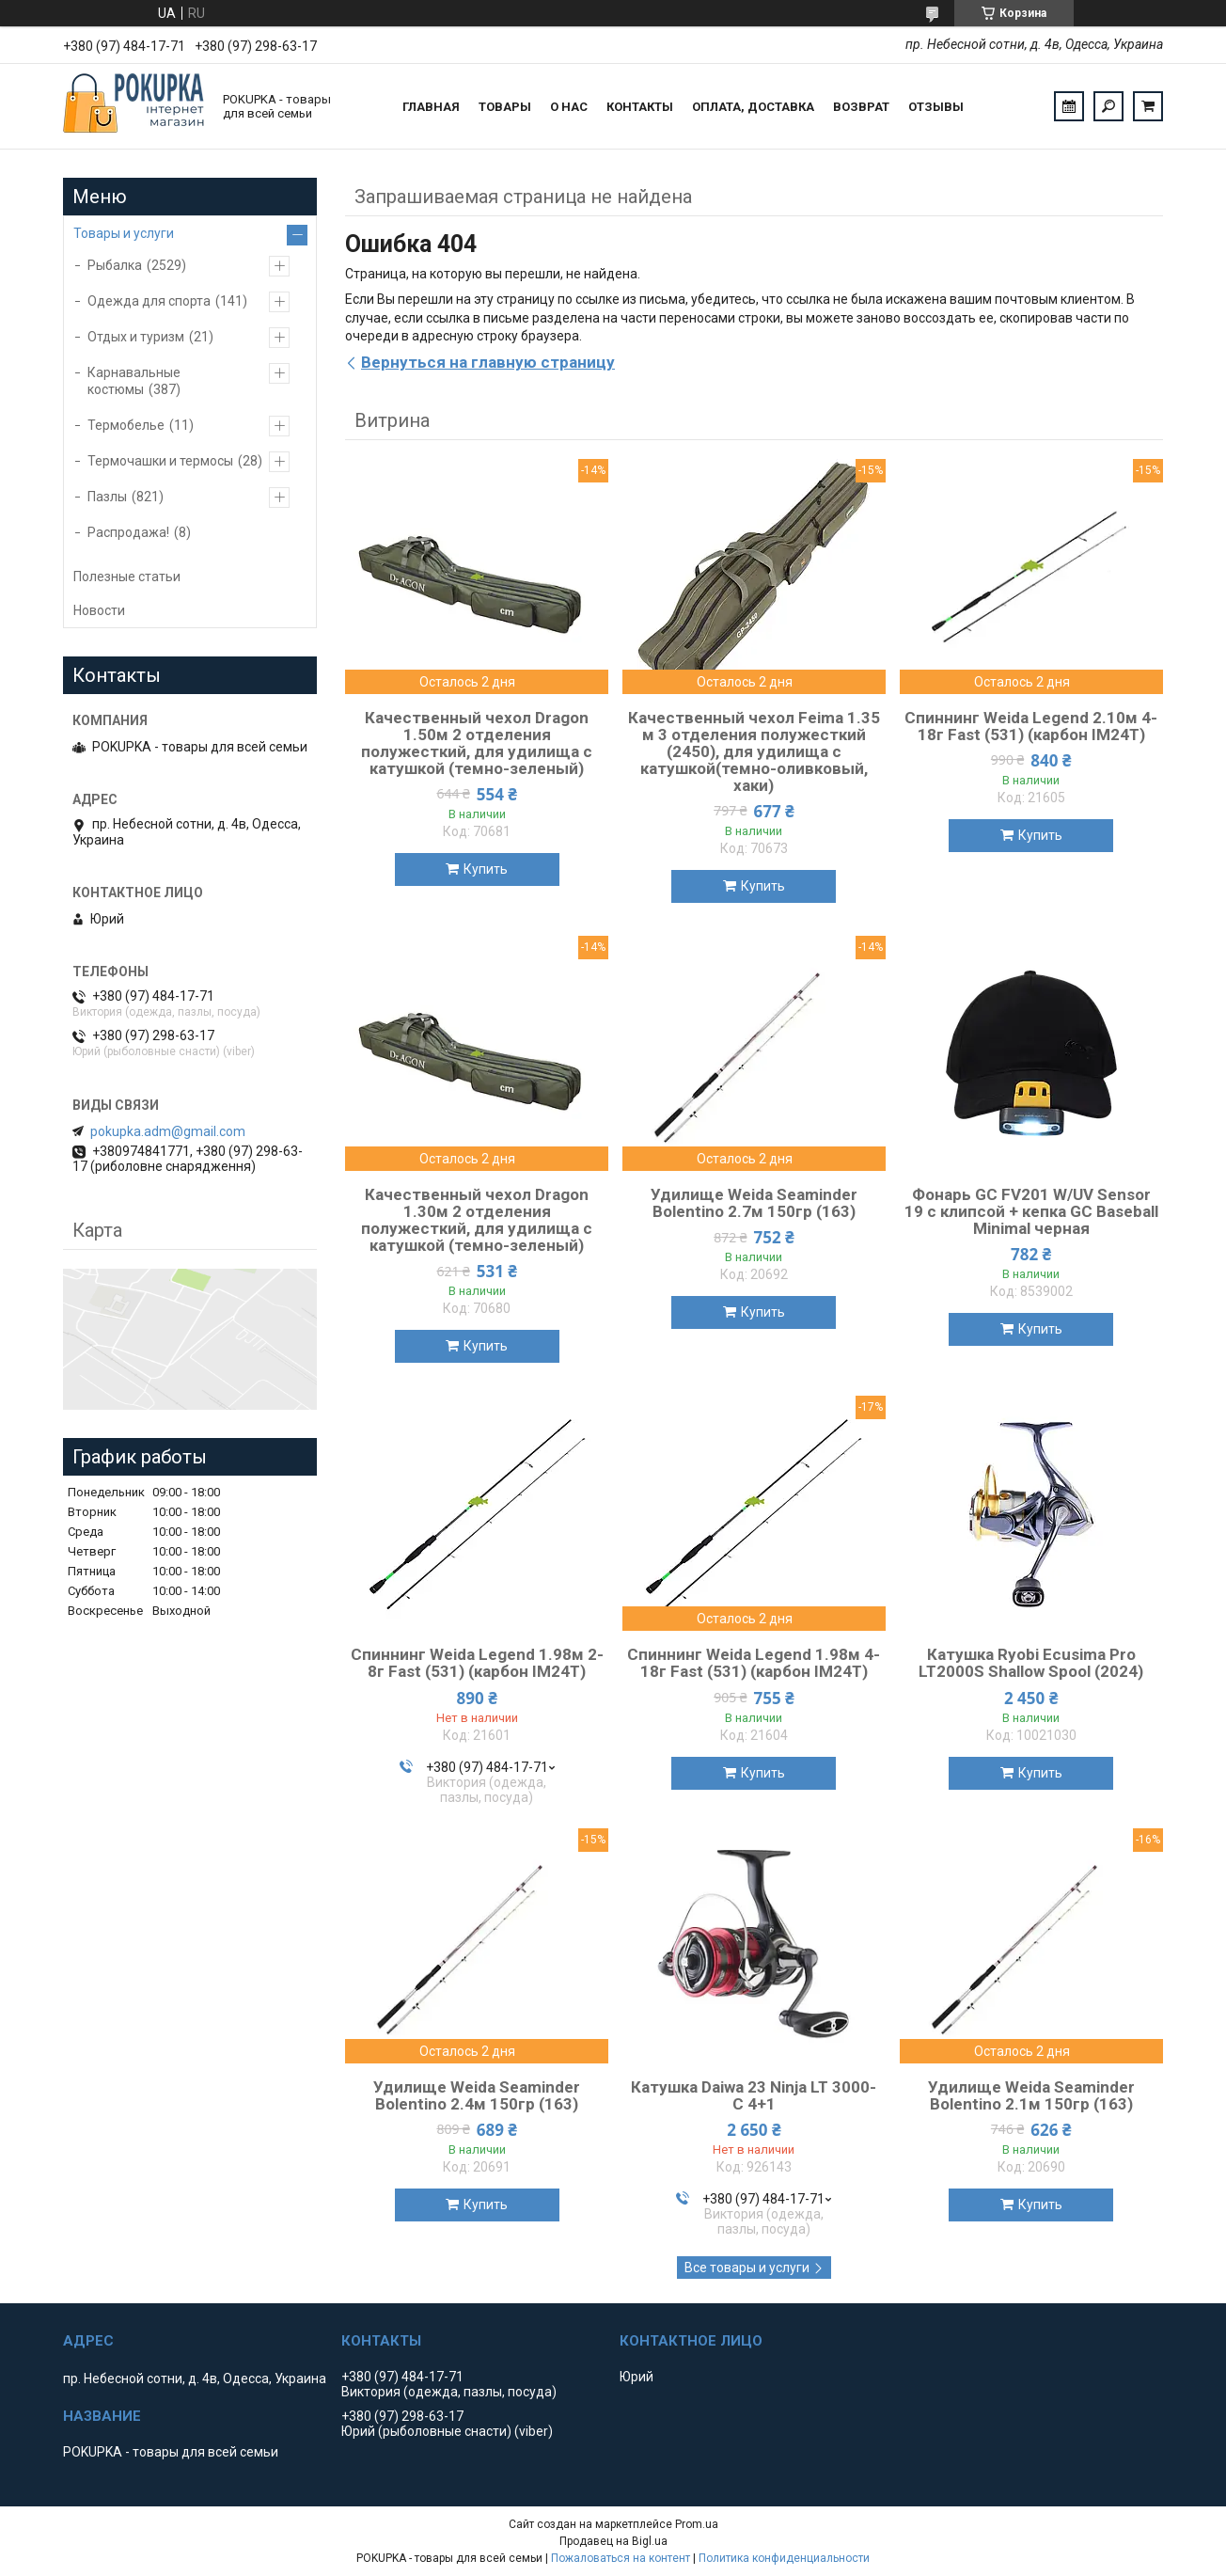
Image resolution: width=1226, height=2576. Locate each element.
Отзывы (936, 107)
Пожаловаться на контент (620, 2558)
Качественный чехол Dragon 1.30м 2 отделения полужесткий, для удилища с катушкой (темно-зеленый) (476, 1220)
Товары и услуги (123, 233)
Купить (486, 869)
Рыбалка (114, 265)
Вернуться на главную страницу (488, 362)
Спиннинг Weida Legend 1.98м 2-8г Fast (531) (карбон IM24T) (477, 1663)
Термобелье (126, 425)
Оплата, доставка (753, 107)
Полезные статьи (127, 576)
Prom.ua (696, 2524)
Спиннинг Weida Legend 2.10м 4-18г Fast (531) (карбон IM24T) (1030, 726)
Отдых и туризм (135, 336)
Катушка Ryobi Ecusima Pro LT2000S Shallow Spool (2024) (1031, 1663)
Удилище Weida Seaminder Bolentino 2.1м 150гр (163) (1031, 2095)
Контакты (639, 107)
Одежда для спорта (149, 300)
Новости (99, 610)
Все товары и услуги (746, 2267)
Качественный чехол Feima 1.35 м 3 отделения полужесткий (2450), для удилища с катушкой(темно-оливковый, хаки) (754, 751)
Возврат (861, 107)
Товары (505, 107)
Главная (431, 107)
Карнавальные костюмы (134, 381)
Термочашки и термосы (160, 460)
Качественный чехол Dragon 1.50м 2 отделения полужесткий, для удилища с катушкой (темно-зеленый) (476, 743)
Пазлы (107, 496)
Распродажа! (128, 532)
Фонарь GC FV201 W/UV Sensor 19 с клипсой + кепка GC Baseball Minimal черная (1031, 1211)
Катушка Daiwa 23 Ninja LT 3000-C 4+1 (753, 2095)
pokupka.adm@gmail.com (167, 1131)
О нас (569, 107)
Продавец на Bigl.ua (613, 2541)
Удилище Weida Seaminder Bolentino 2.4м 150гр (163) (476, 2095)
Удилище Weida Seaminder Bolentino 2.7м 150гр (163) (754, 1203)
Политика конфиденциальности (784, 2558)
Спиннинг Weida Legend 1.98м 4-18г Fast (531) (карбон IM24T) (753, 1663)
